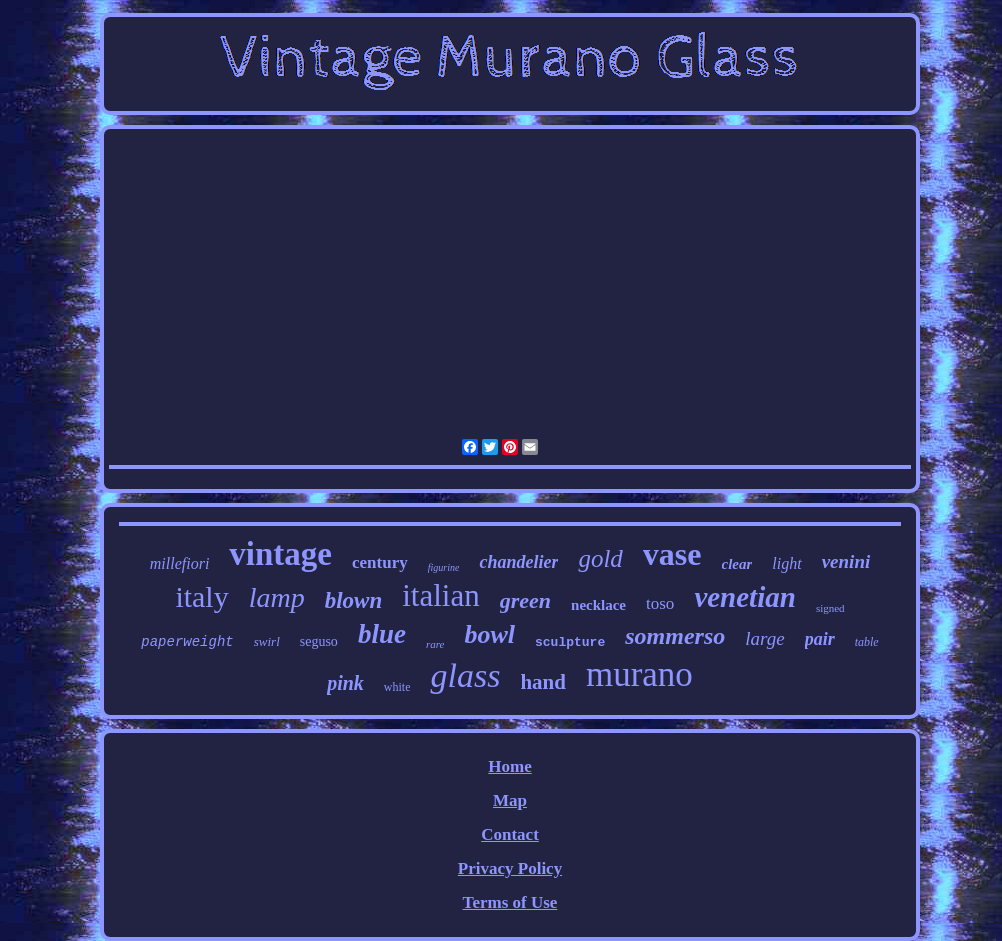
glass (465, 675)
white (397, 687)
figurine (444, 567)
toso (660, 603)
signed (830, 608)
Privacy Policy (510, 868)
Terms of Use (510, 902)
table (867, 642)
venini (846, 561)
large (764, 638)
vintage (280, 554)
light (786, 563)
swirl (267, 641)
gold (600, 558)
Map (510, 800)
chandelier (518, 562)
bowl (489, 634)
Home (509, 766)
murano (639, 674)
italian (440, 595)
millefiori (180, 563)
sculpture (570, 642)
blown (354, 600)
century (380, 562)
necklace (598, 605)
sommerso (675, 636)
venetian (745, 597)
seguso (319, 641)
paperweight (187, 642)
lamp (277, 597)
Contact (510, 834)
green (525, 600)
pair (820, 639)
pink (345, 683)
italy (201, 596)
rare (435, 644)
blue (382, 634)
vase (672, 554)
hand (543, 682)
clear (737, 564)
